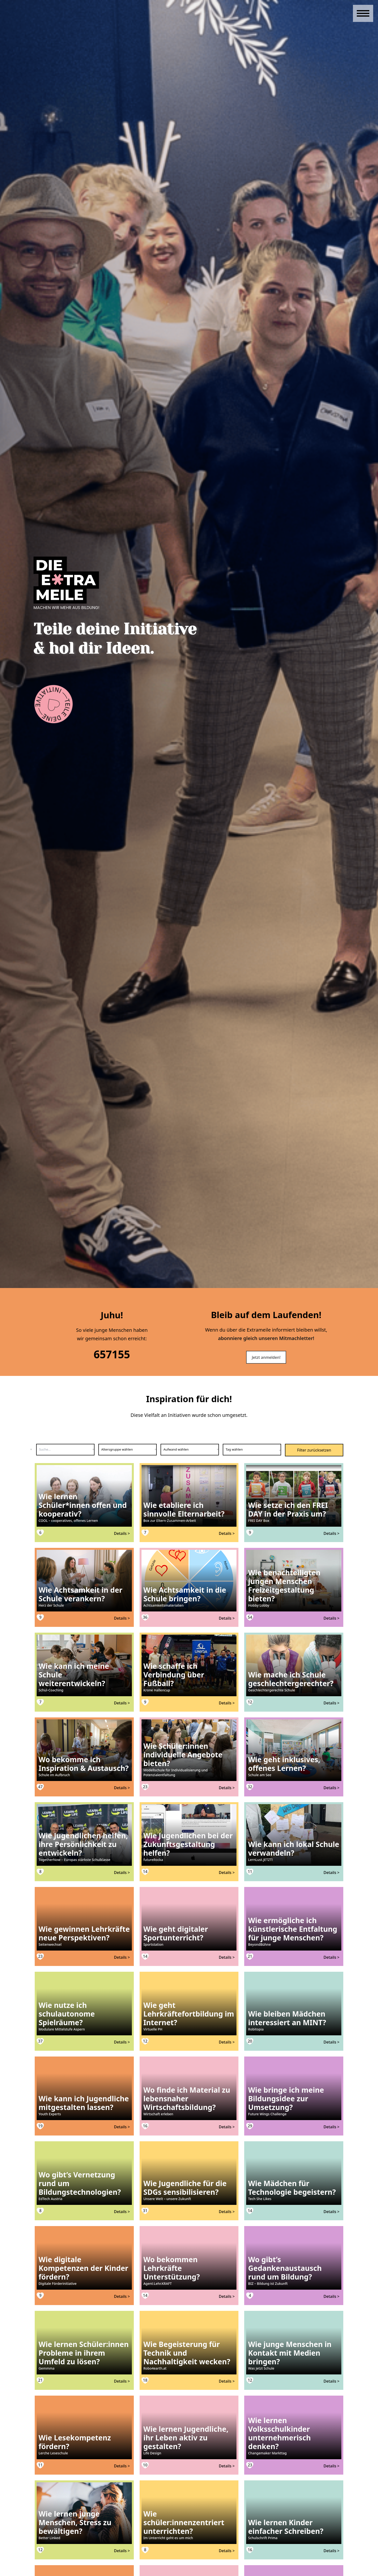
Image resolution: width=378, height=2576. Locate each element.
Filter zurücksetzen (314, 1450)
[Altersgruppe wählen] (127, 1449)
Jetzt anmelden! (266, 1357)
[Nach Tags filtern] (252, 1449)
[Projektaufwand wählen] (190, 1449)
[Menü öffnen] (363, 13)
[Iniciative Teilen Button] (54, 703)
